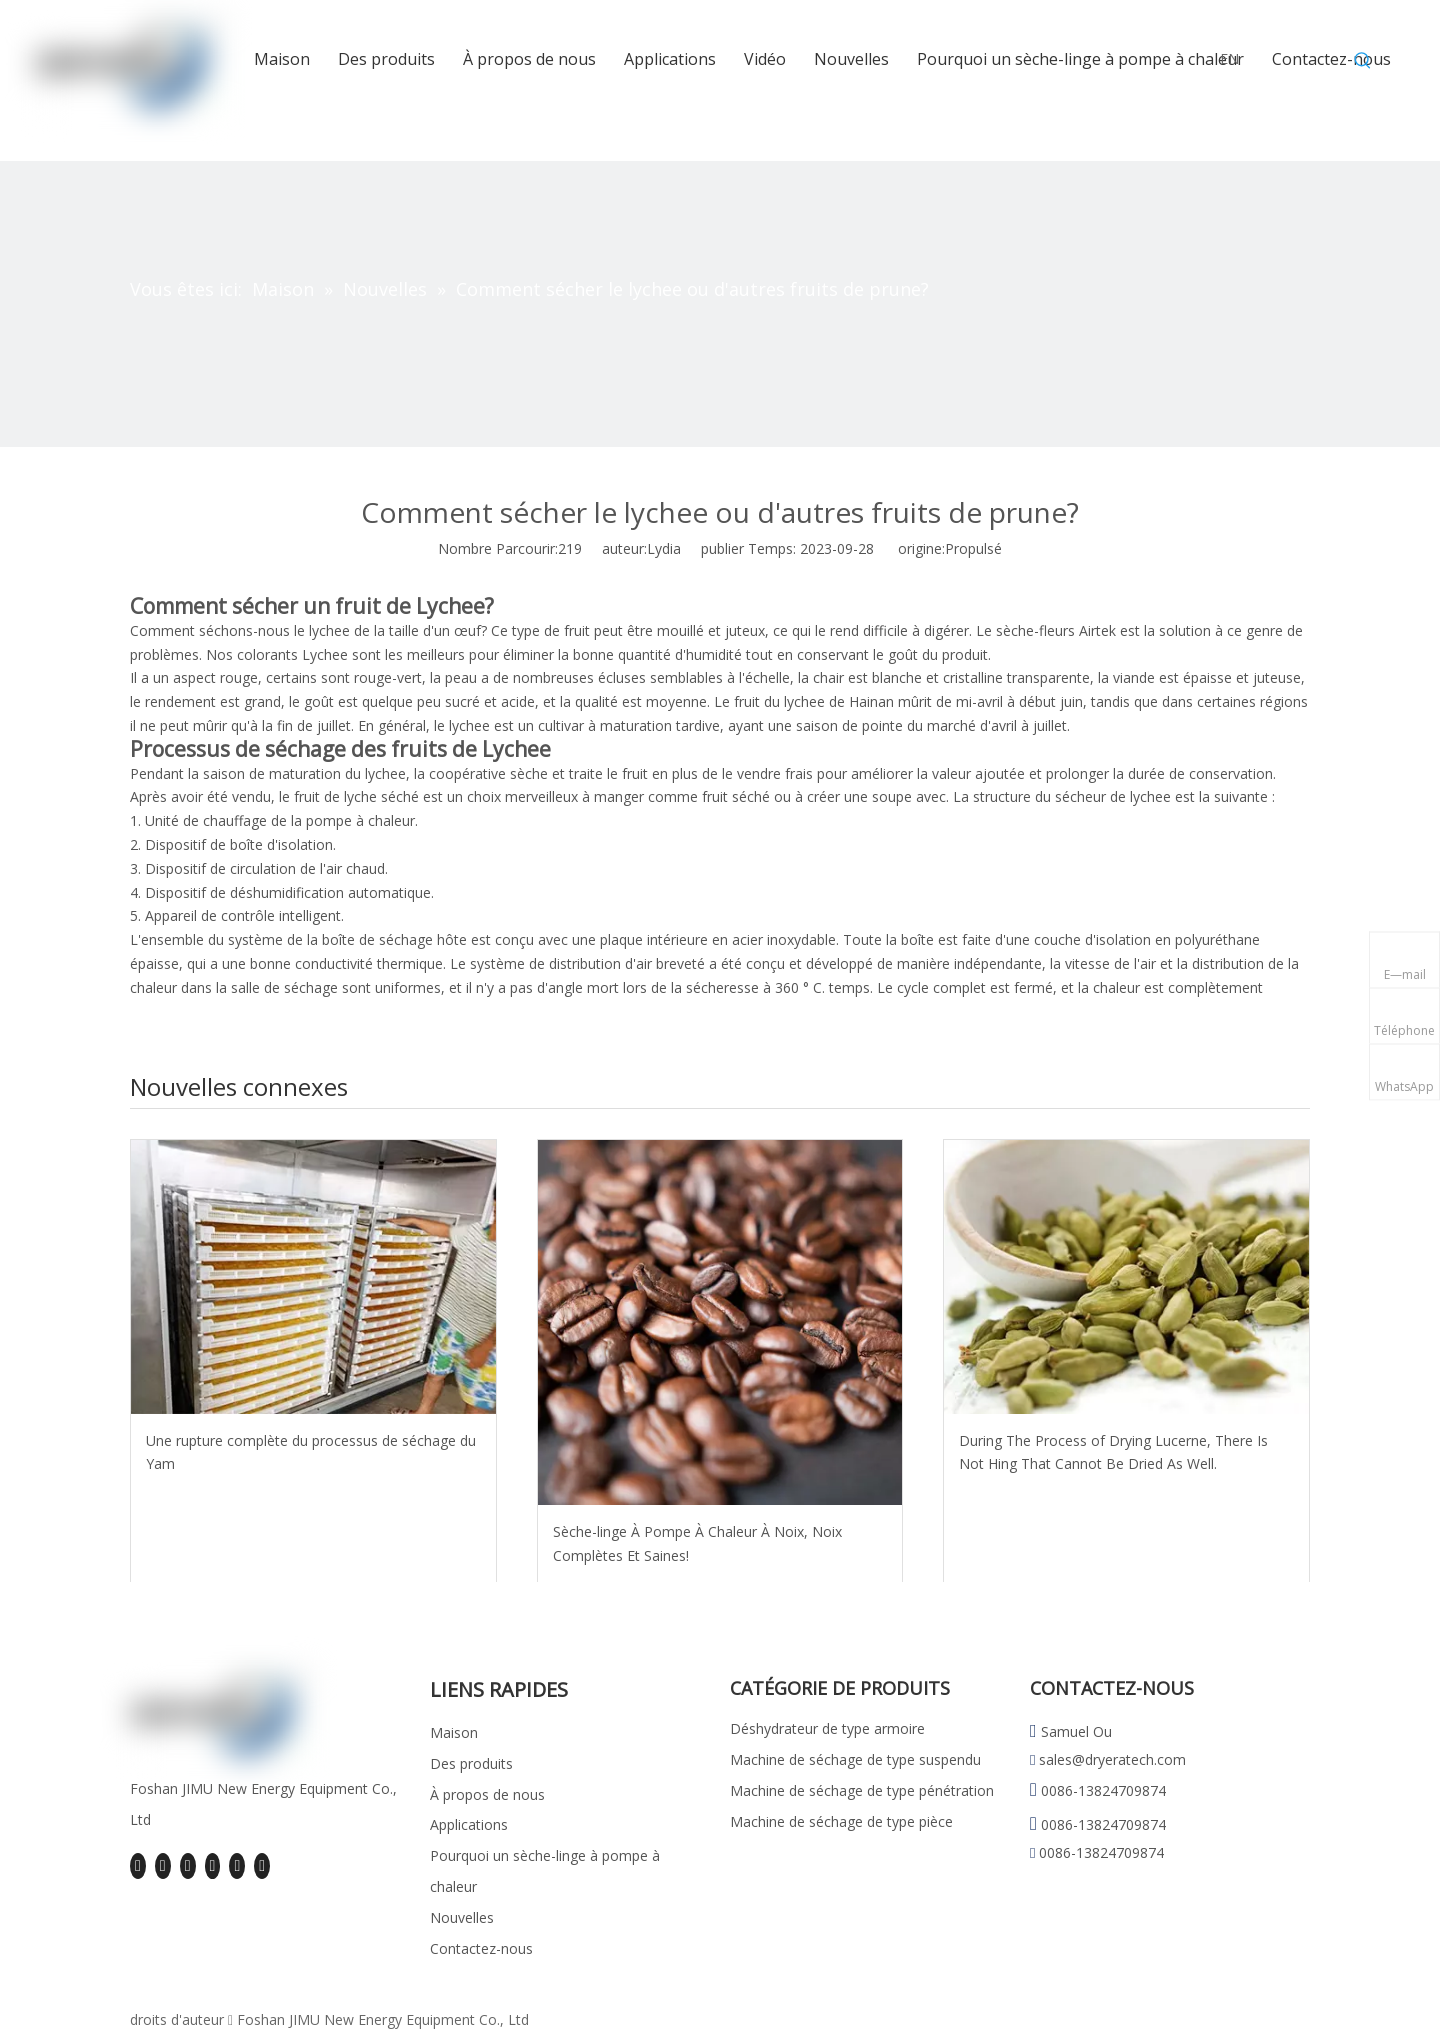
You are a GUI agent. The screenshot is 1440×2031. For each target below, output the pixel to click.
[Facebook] (138, 1866)
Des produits (471, 1763)
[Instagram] (237, 1866)
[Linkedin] (163, 1866)
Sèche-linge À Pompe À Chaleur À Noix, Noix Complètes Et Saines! (697, 1543)
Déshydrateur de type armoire (827, 1728)
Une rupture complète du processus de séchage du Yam (311, 1452)
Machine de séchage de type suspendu (855, 1759)
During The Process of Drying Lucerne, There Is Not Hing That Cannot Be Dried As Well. (1113, 1452)
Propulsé (973, 548)
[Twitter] (188, 1866)
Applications (469, 1824)
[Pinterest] (262, 1866)
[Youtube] (213, 1866)
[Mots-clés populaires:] (1363, 61)
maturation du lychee (337, 773)
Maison (454, 1732)
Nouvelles (462, 1917)
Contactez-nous (481, 1948)
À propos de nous (487, 1794)
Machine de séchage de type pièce (841, 1821)
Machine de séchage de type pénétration (862, 1790)
